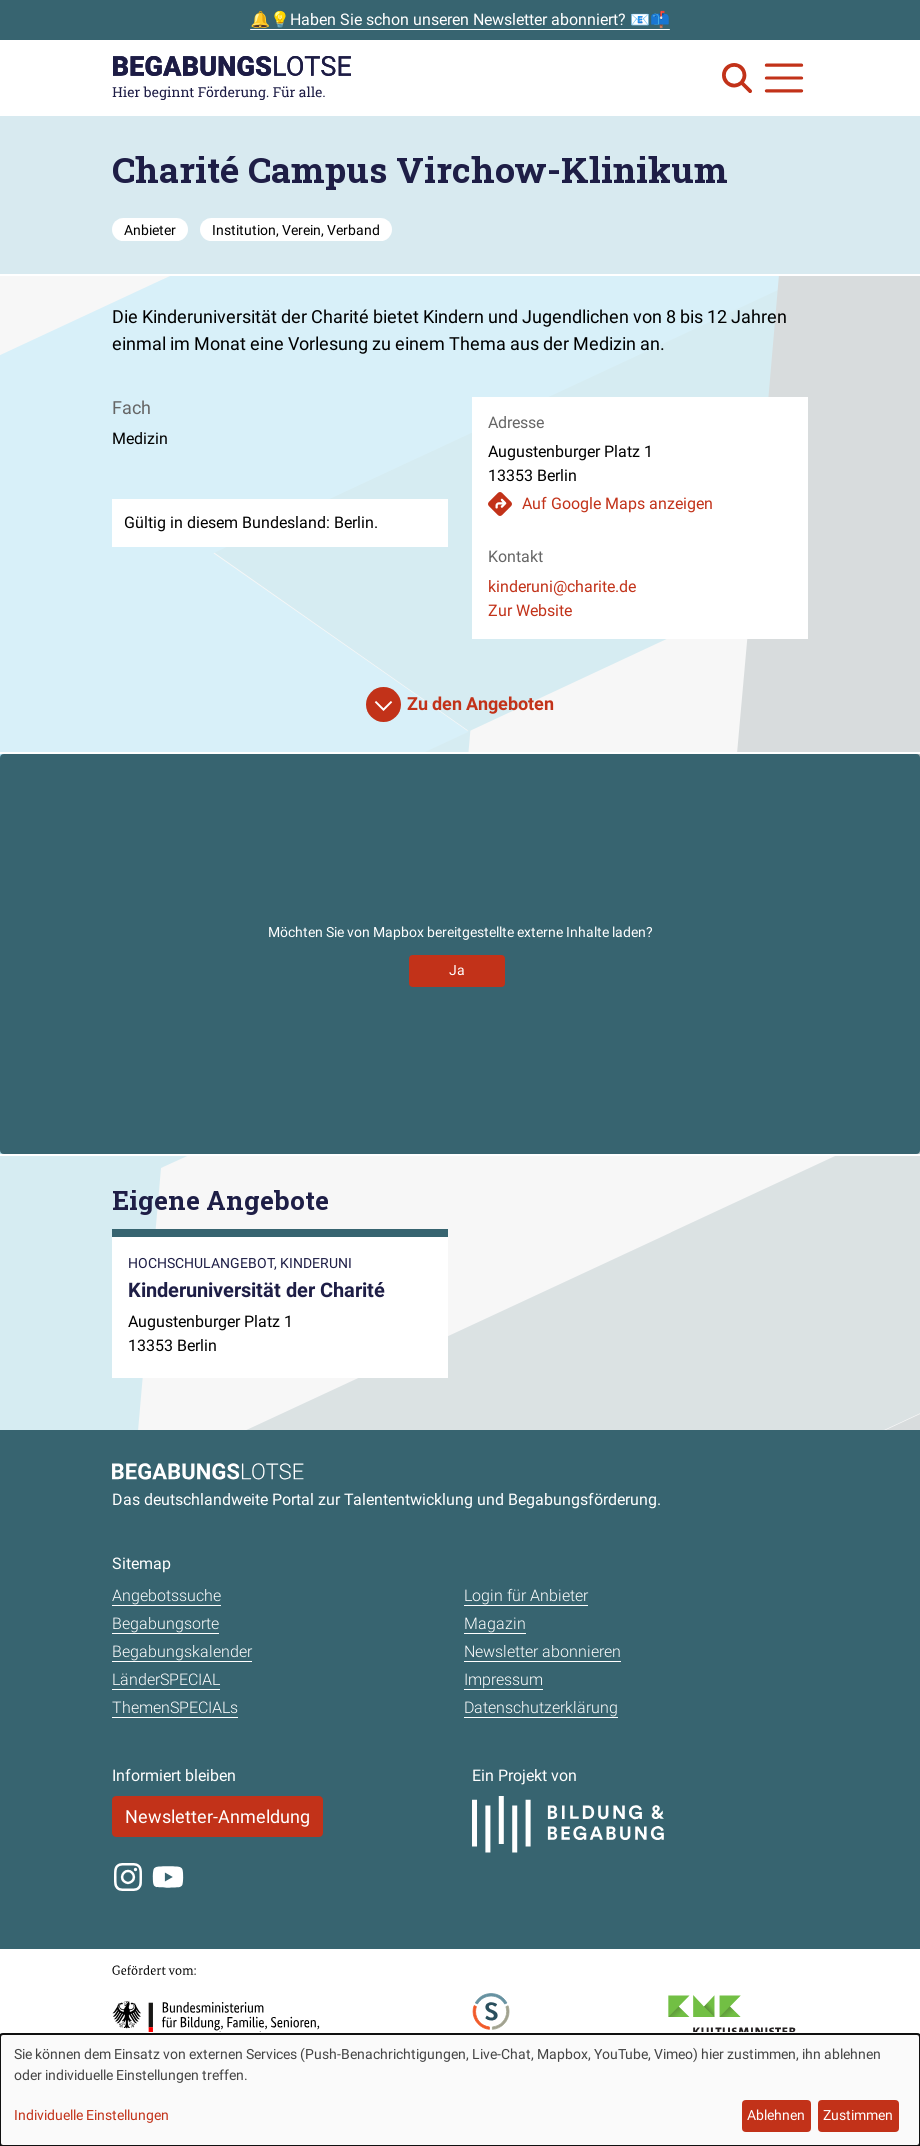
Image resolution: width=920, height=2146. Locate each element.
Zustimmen (858, 2115)
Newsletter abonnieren (542, 1651)
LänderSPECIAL (166, 1679)
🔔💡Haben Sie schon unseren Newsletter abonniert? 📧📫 (460, 19)
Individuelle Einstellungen (91, 2115)
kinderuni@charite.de (562, 586)
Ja (457, 970)
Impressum (503, 1679)
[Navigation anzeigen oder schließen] (784, 78)
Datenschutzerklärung (541, 1707)
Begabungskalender (182, 1651)
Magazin (495, 1623)
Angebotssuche (166, 1595)
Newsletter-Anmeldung (217, 1816)
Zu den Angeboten (480, 703)
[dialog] (460, 2090)
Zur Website (530, 610)
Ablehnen (776, 2115)
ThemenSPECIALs (175, 1707)
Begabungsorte (165, 1623)
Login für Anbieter (526, 1595)
